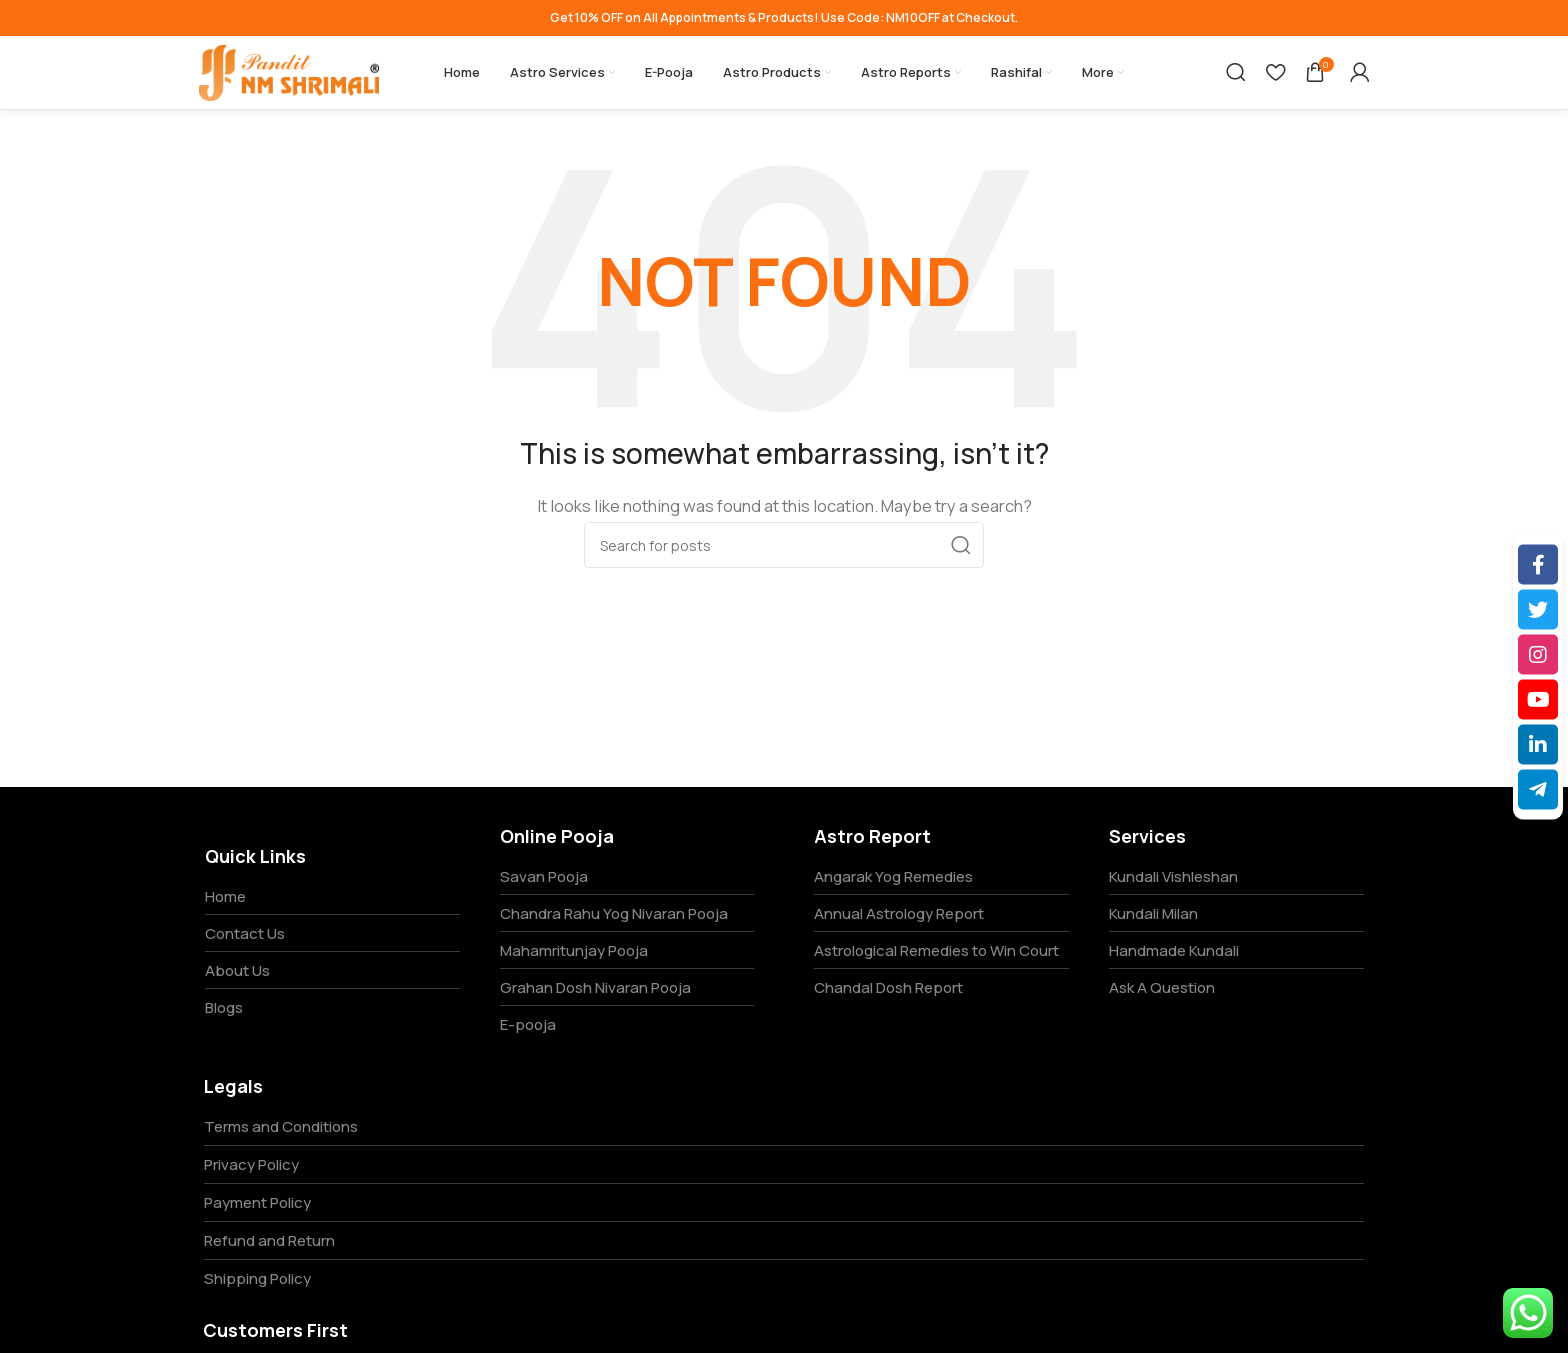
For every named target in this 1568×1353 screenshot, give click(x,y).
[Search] (1236, 73)
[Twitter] (1538, 609)
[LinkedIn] (1538, 744)
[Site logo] (289, 71)
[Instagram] (1538, 654)
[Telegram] (1538, 789)
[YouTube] (1538, 699)
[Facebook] (1538, 564)
